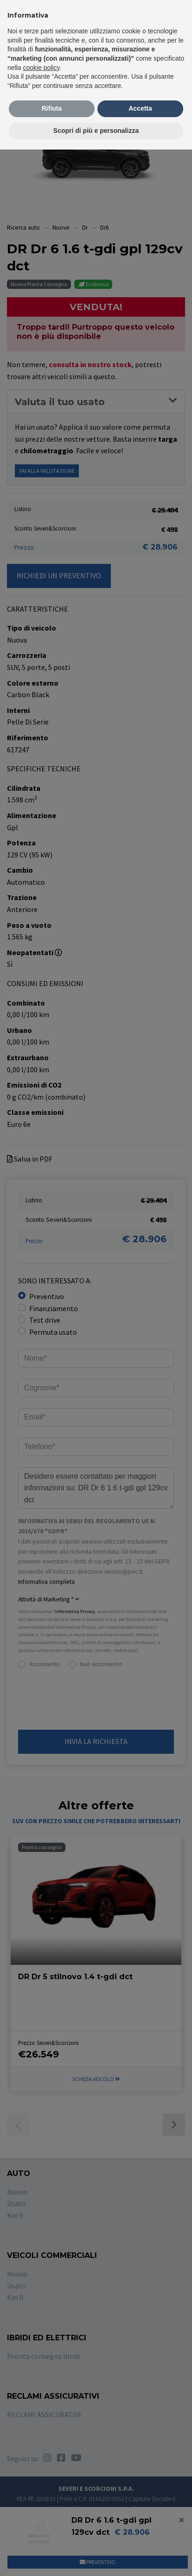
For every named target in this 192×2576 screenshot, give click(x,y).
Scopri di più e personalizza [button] (96, 130)
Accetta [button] (140, 108)
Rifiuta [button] (52, 108)
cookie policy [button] (41, 67)
